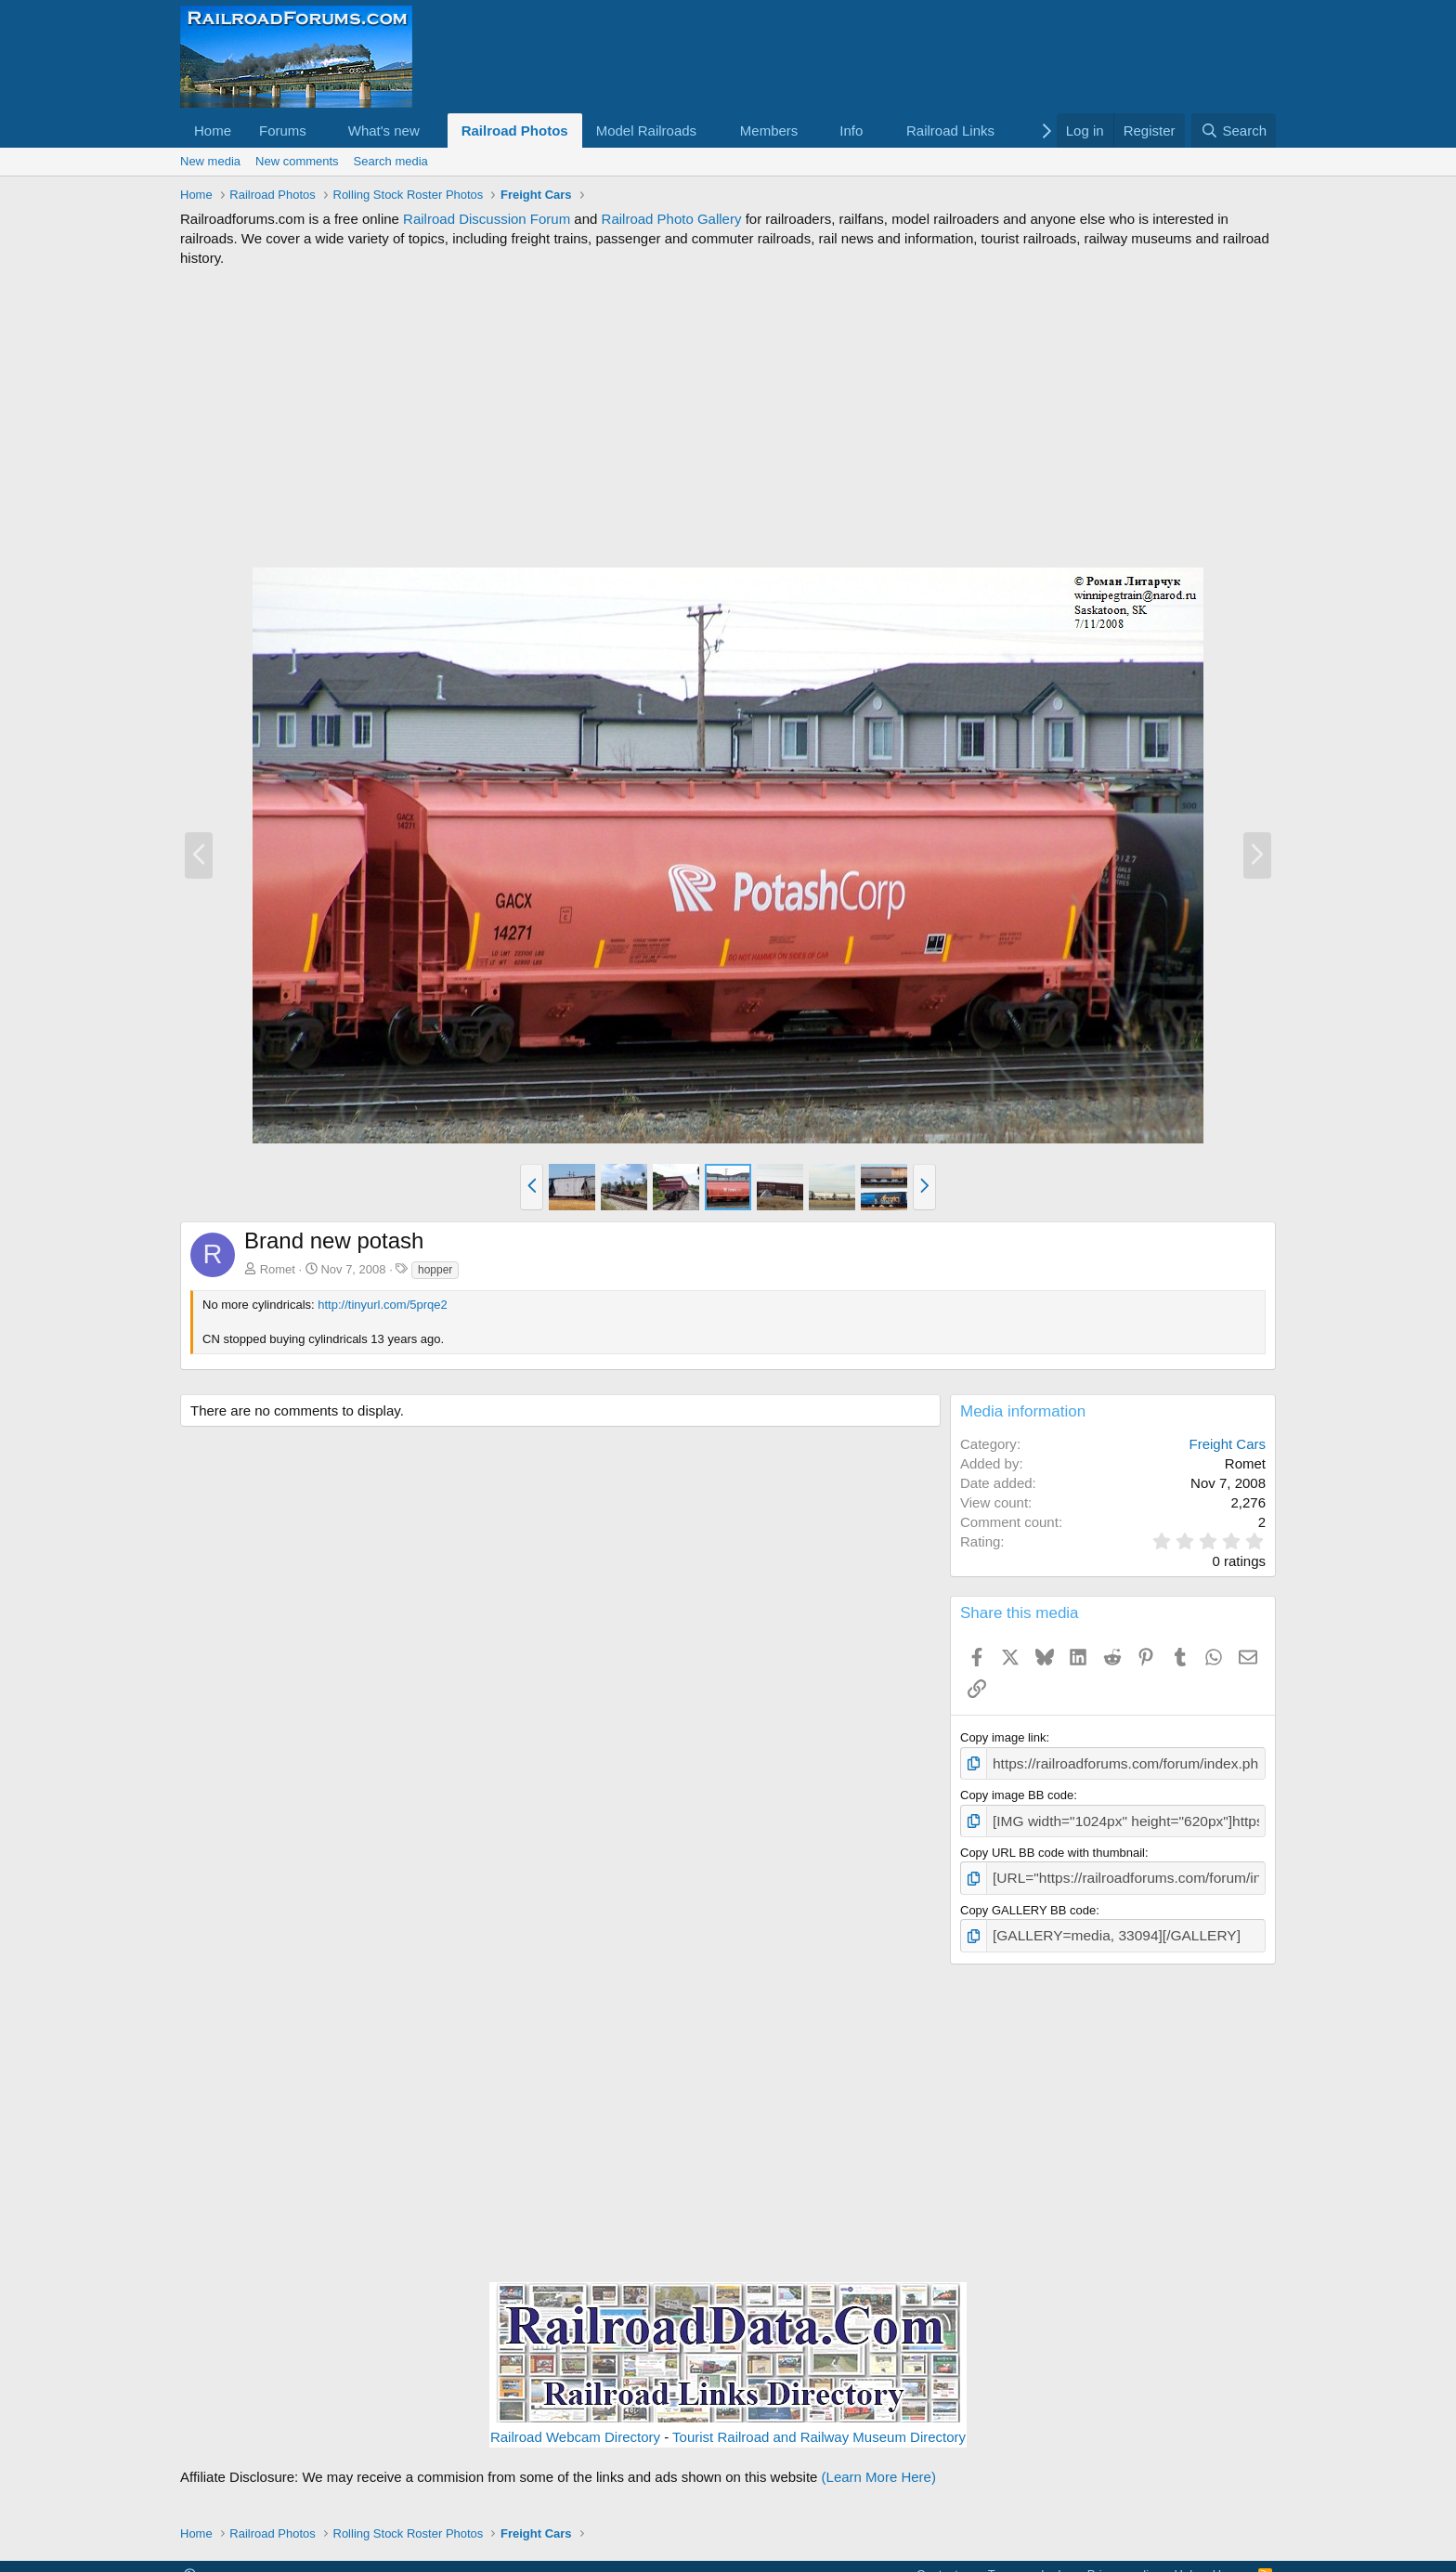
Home (212, 130)
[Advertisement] (728, 417)
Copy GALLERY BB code (1028, 1901)
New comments (297, 161)
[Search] (1233, 130)
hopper (435, 1269)
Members (769, 130)
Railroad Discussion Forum (486, 219)
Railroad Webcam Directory (575, 2424)
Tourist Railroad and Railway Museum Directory (819, 2424)
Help (1187, 2561)
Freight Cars (1227, 1444)
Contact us (945, 2561)
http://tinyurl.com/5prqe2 (382, 1305)
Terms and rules (1030, 2561)
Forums (282, 130)
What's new (384, 130)
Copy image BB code (1016, 1792)
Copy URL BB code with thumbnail (1052, 1846)
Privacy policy (1124, 2561)
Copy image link (1003, 1737)
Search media (391, 161)
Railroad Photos (515, 130)
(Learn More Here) (879, 2464)
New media (210, 161)
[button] (321, 130)
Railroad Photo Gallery (672, 219)
